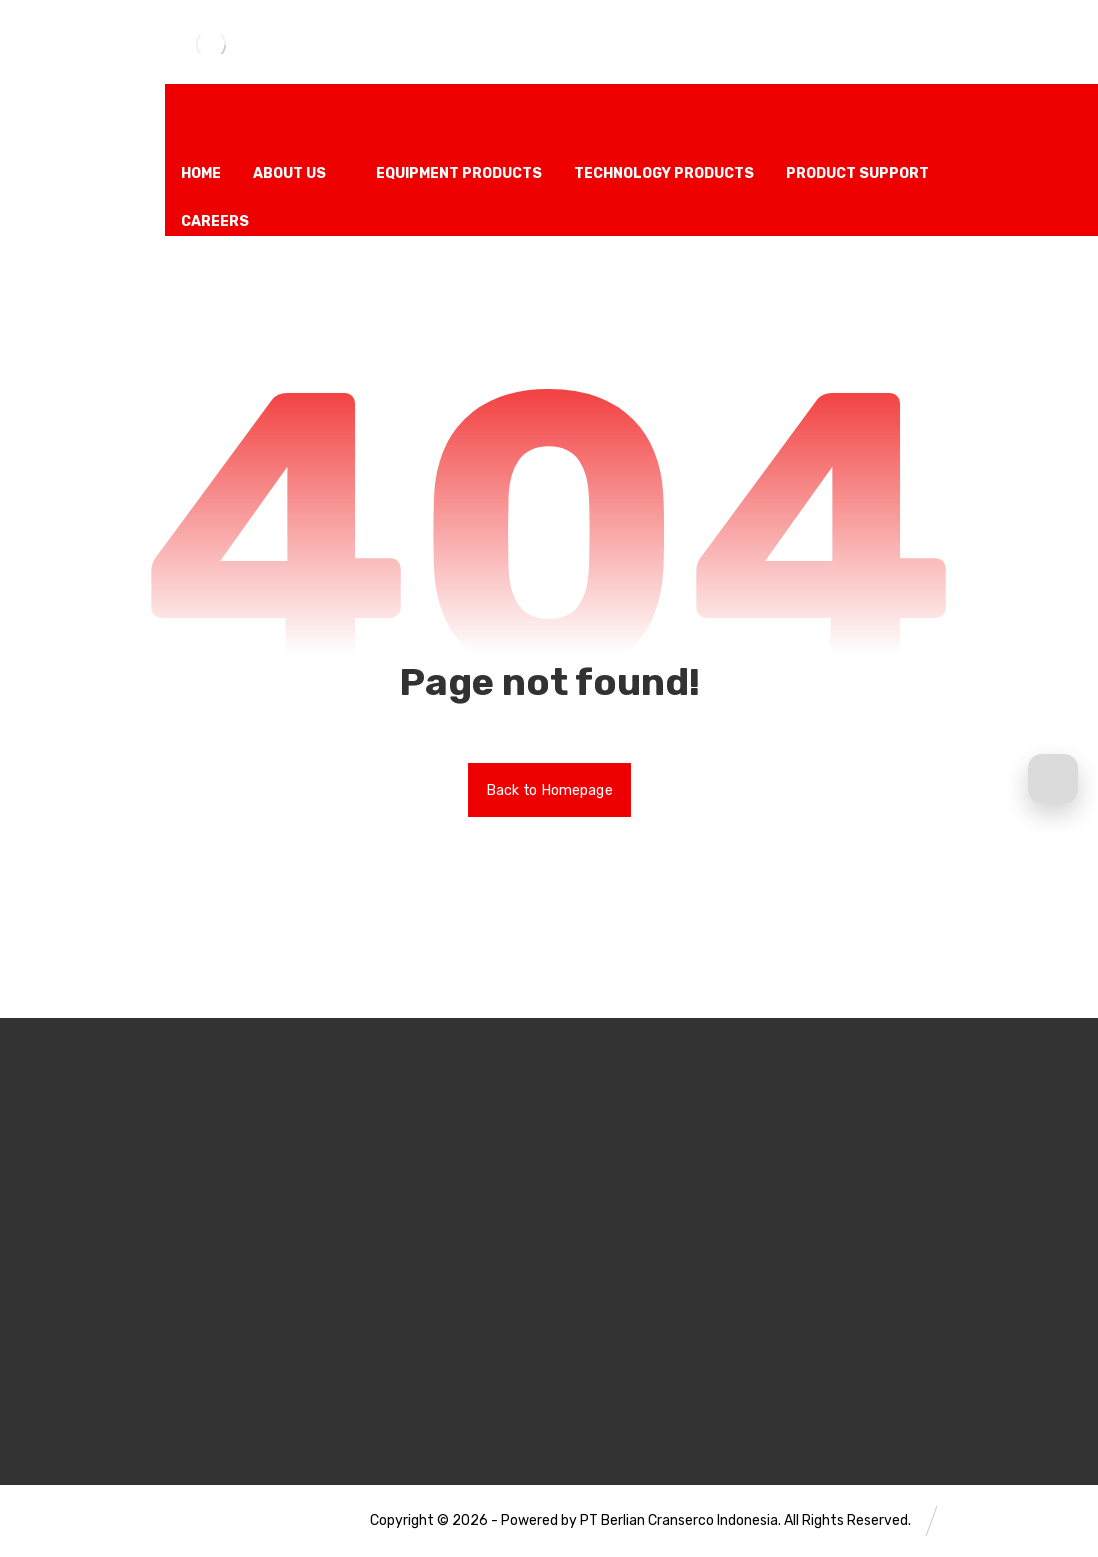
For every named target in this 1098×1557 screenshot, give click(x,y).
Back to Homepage (549, 789)
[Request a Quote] (1053, 779)
